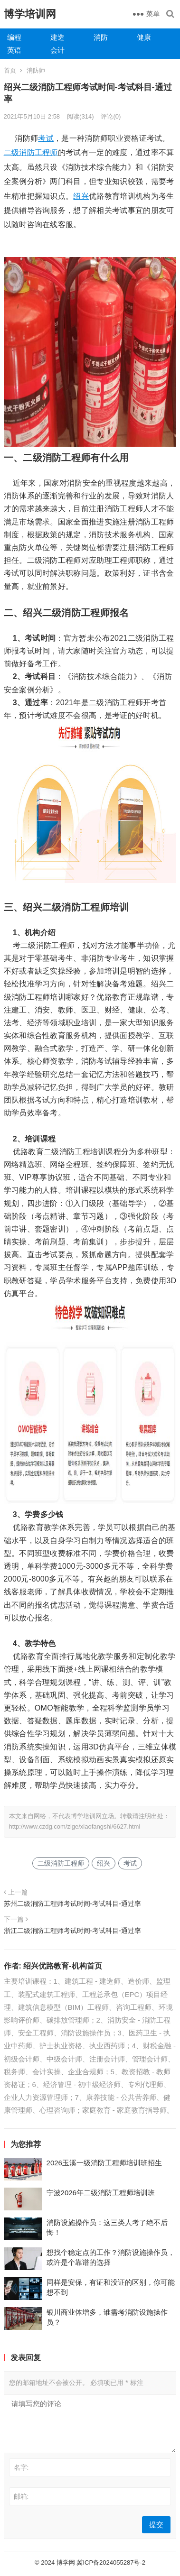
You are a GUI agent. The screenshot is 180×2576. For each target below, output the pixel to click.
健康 (144, 37)
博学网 (66, 2562)
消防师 (36, 70)
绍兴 (81, 196)
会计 (57, 50)
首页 (10, 70)
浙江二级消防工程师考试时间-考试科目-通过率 (73, 1930)
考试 (46, 138)
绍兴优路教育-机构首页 (62, 1966)
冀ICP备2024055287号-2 (110, 2562)
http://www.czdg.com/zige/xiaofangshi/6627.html (75, 1826)
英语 (14, 50)
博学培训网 (30, 14)
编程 (14, 37)
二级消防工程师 (31, 152)
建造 (57, 37)
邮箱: (21, 2496)
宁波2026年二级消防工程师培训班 (101, 2193)
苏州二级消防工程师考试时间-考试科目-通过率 (73, 1903)
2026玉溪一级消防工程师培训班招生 (104, 2163)
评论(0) (111, 116)
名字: (21, 2467)
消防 (101, 37)
